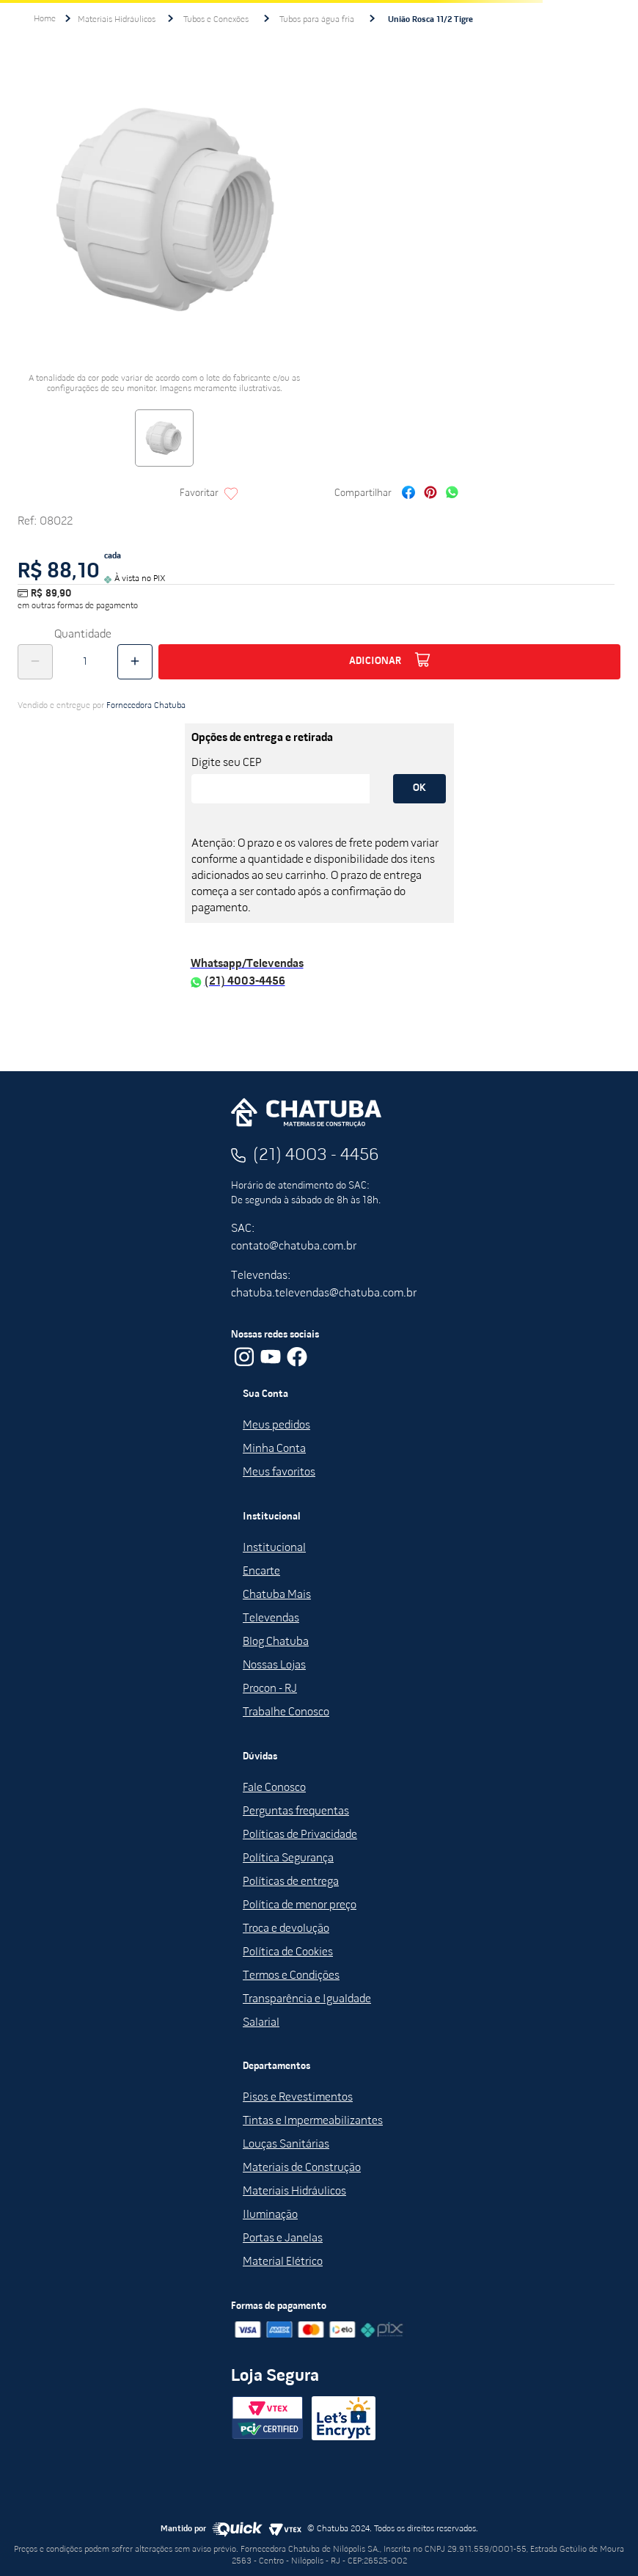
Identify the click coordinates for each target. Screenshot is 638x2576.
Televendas (271, 1618)
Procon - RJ (270, 1689)
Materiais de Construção (302, 2168)
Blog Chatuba (276, 1642)
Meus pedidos (276, 1425)
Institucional (274, 1548)
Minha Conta (274, 1449)
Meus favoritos (279, 1472)
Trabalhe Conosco (286, 1712)
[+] (135, 661)
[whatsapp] (452, 494)
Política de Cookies (288, 1952)
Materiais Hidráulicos (116, 19)
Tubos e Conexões (216, 19)
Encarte (261, 1571)
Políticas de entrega (291, 1882)
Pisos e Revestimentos (298, 2098)
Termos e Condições (291, 1976)
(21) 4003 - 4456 (316, 1155)
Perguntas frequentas (296, 1811)
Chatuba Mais (277, 1595)
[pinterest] (430, 494)
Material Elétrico (283, 2262)
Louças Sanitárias (286, 2144)
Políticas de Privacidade (300, 1835)
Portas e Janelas (283, 2238)
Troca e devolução (286, 1929)
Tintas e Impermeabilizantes (313, 2121)
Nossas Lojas (274, 1665)
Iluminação (270, 2215)
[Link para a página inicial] (45, 19)
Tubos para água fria (316, 19)
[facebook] (408, 494)
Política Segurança (288, 1858)
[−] (35, 661)
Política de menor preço (299, 1905)
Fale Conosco (274, 1788)
